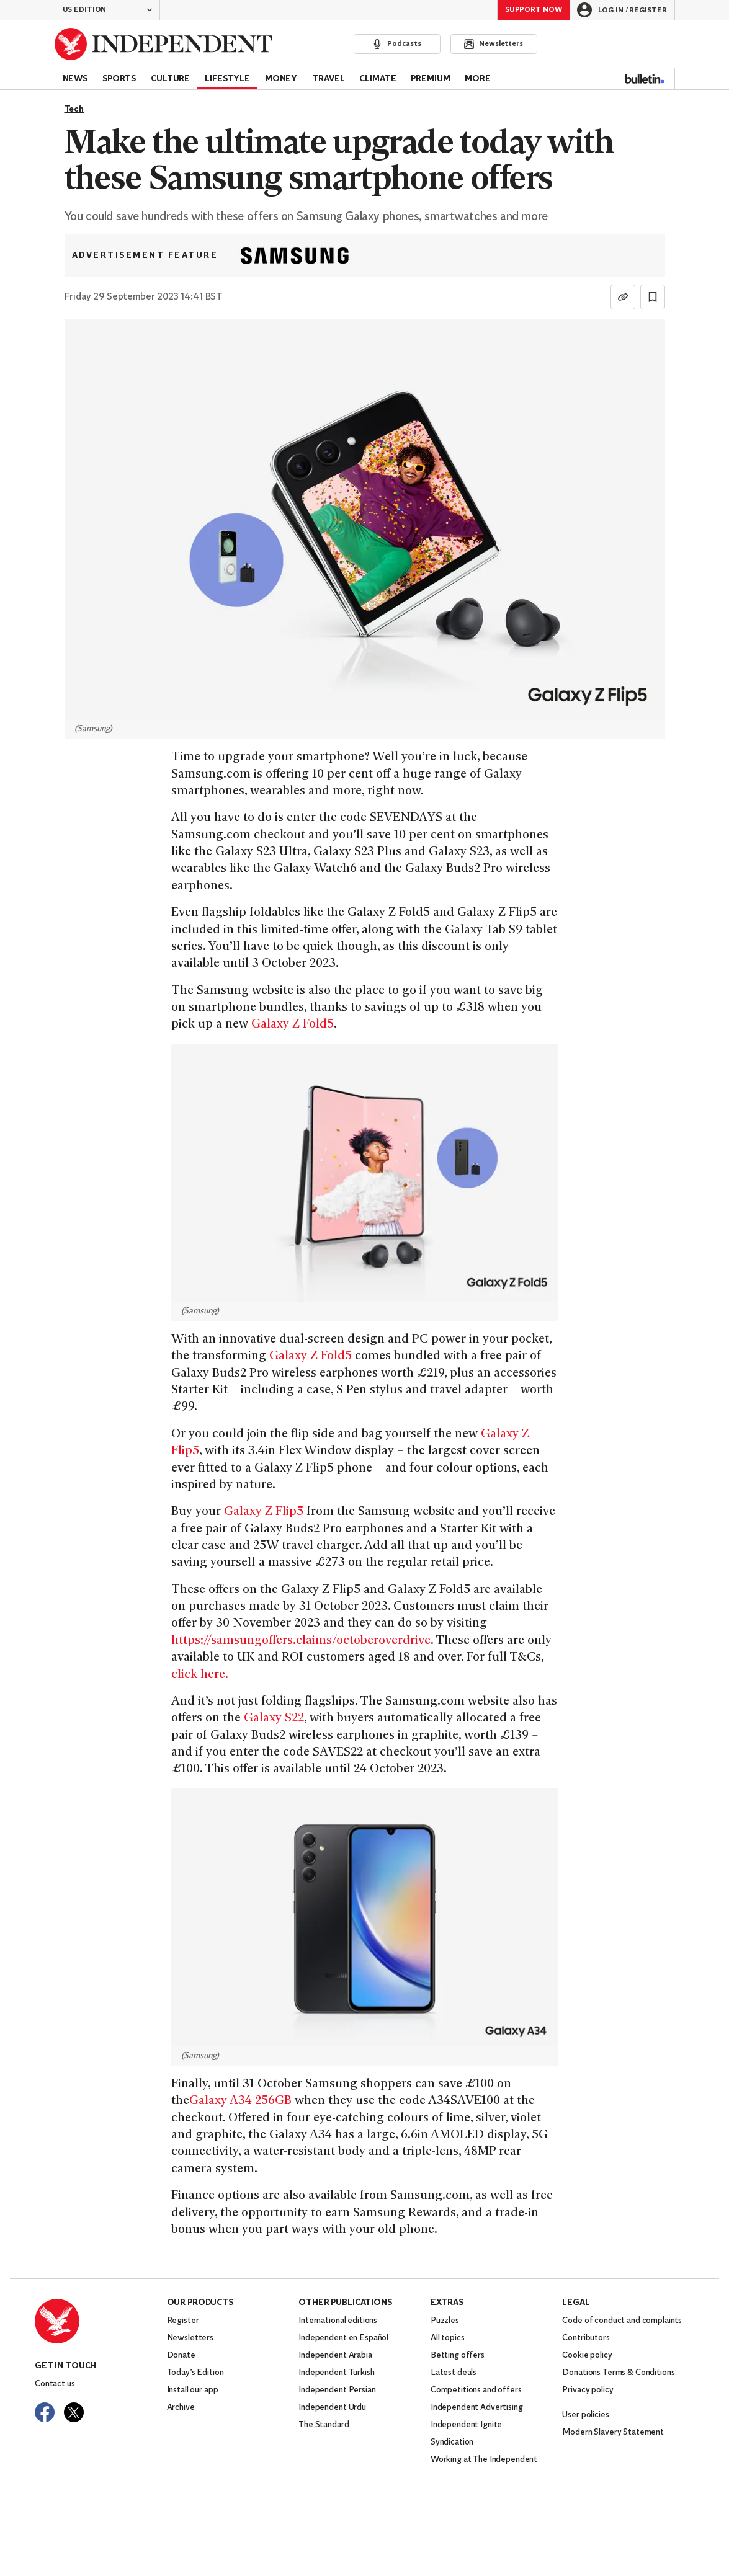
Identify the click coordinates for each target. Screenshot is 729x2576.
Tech (74, 109)
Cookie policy (587, 2355)
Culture (170, 79)
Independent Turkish (336, 2373)
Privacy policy (587, 2390)
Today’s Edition (195, 2373)
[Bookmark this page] (652, 297)
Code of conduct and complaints (622, 2320)
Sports (119, 79)
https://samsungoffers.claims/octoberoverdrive (301, 1641)
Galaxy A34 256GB (240, 2101)
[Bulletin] (644, 78)
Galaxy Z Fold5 (292, 1025)
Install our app (192, 2390)
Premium (430, 79)
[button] (107, 10)
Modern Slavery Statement (613, 2432)
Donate (181, 2355)
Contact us (55, 2384)
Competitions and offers (476, 2390)
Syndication (452, 2442)
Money (281, 79)
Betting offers (458, 2355)
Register (183, 2320)
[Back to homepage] (164, 44)
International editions (337, 2320)
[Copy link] (622, 297)
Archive (181, 2407)
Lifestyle (227, 79)
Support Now (533, 10)
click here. (199, 1675)
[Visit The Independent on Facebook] (45, 2412)
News (75, 79)
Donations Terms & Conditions (618, 2373)
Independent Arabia (335, 2355)
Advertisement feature (145, 255)
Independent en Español (343, 2338)
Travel (328, 79)
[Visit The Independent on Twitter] (74, 2412)
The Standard (323, 2425)
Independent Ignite (466, 2425)
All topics (448, 2338)
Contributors (585, 2338)
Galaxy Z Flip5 (263, 1512)
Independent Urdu (332, 2407)
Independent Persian (336, 2390)
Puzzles (445, 2320)
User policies (585, 2415)
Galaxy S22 (274, 1719)
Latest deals (453, 2373)
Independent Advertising (477, 2407)
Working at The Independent (484, 2459)
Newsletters (190, 2338)
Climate (377, 79)
